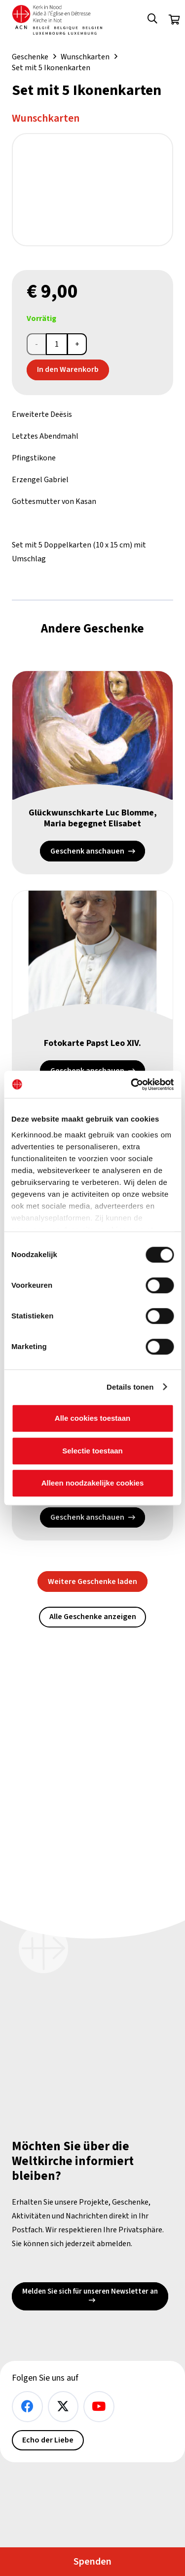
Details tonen (130, 1387)
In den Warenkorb (68, 369)
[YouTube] (98, 2406)
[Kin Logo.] (57, 20)
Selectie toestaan (92, 1450)
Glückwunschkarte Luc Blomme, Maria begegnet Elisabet (93, 818)
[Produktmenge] (57, 344)
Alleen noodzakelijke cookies (92, 1483)
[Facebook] (27, 2406)
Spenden (92, 2562)
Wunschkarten (85, 56)
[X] (63, 2406)
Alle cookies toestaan (92, 1418)
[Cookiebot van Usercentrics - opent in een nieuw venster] (132, 1084)
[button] (152, 20)
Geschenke (30, 56)
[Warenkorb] (174, 19)
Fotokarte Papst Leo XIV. (92, 1043)
